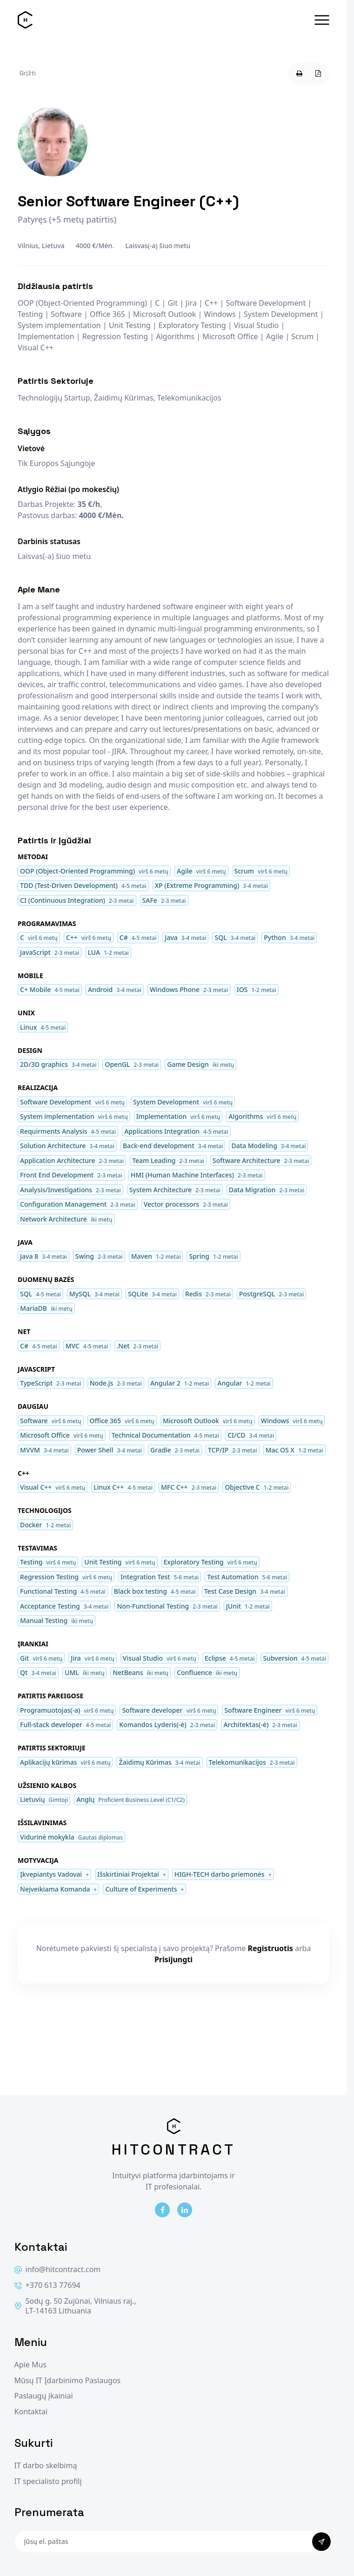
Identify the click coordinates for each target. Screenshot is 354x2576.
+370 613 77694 (47, 2285)
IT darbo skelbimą (45, 2466)
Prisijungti (173, 1959)
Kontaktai (31, 2412)
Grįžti (28, 73)
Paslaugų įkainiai (43, 2396)
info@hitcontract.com (57, 2269)
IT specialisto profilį (48, 2481)
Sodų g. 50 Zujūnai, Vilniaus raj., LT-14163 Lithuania (75, 2306)
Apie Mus (30, 2365)
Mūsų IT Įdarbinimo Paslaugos (67, 2380)
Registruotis (270, 1948)
